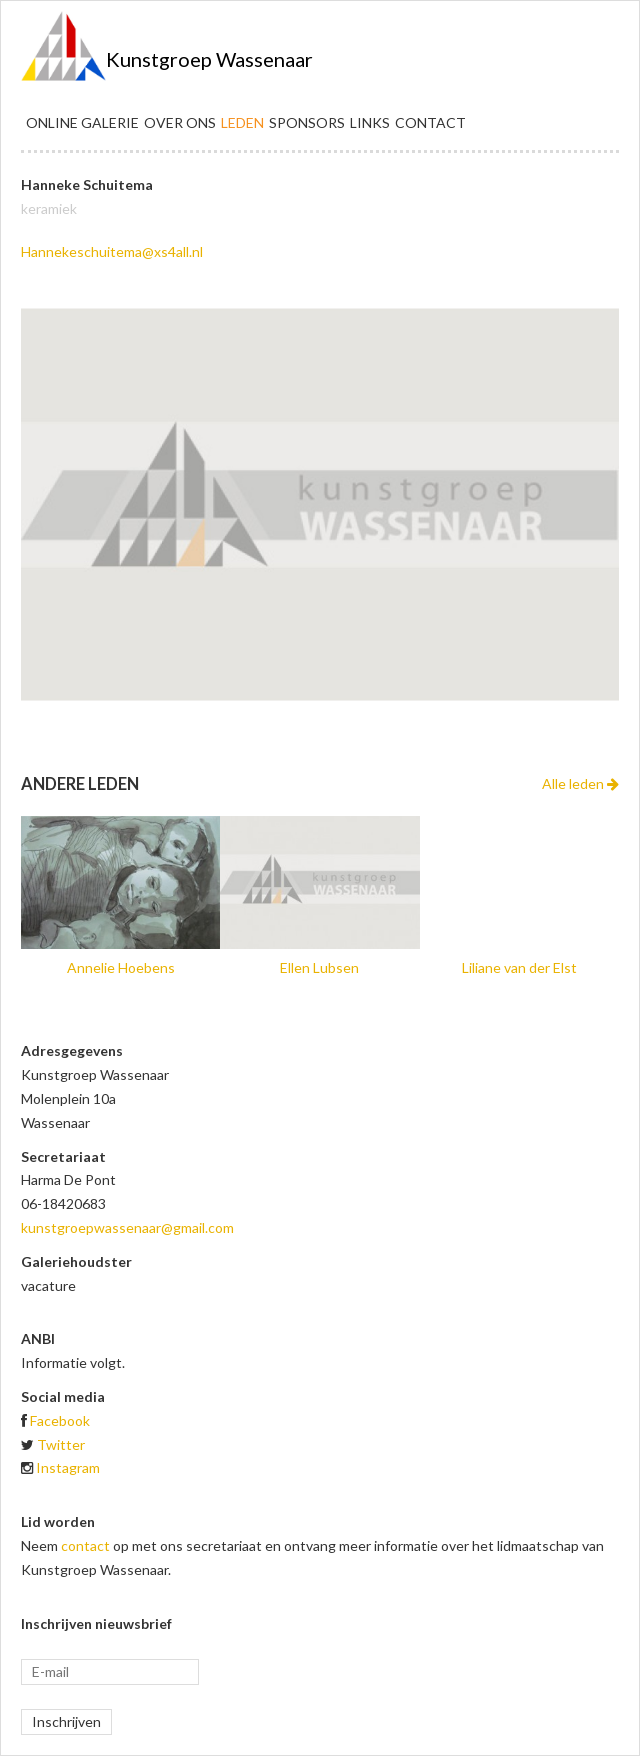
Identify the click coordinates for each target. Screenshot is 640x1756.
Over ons (180, 122)
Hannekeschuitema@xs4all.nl (112, 251)
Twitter (61, 1444)
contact (85, 1545)
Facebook (60, 1420)
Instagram (68, 1467)
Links (370, 122)
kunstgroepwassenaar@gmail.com (127, 1227)
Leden (242, 122)
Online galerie (82, 122)
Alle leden (580, 783)
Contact (430, 122)
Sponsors (307, 122)
